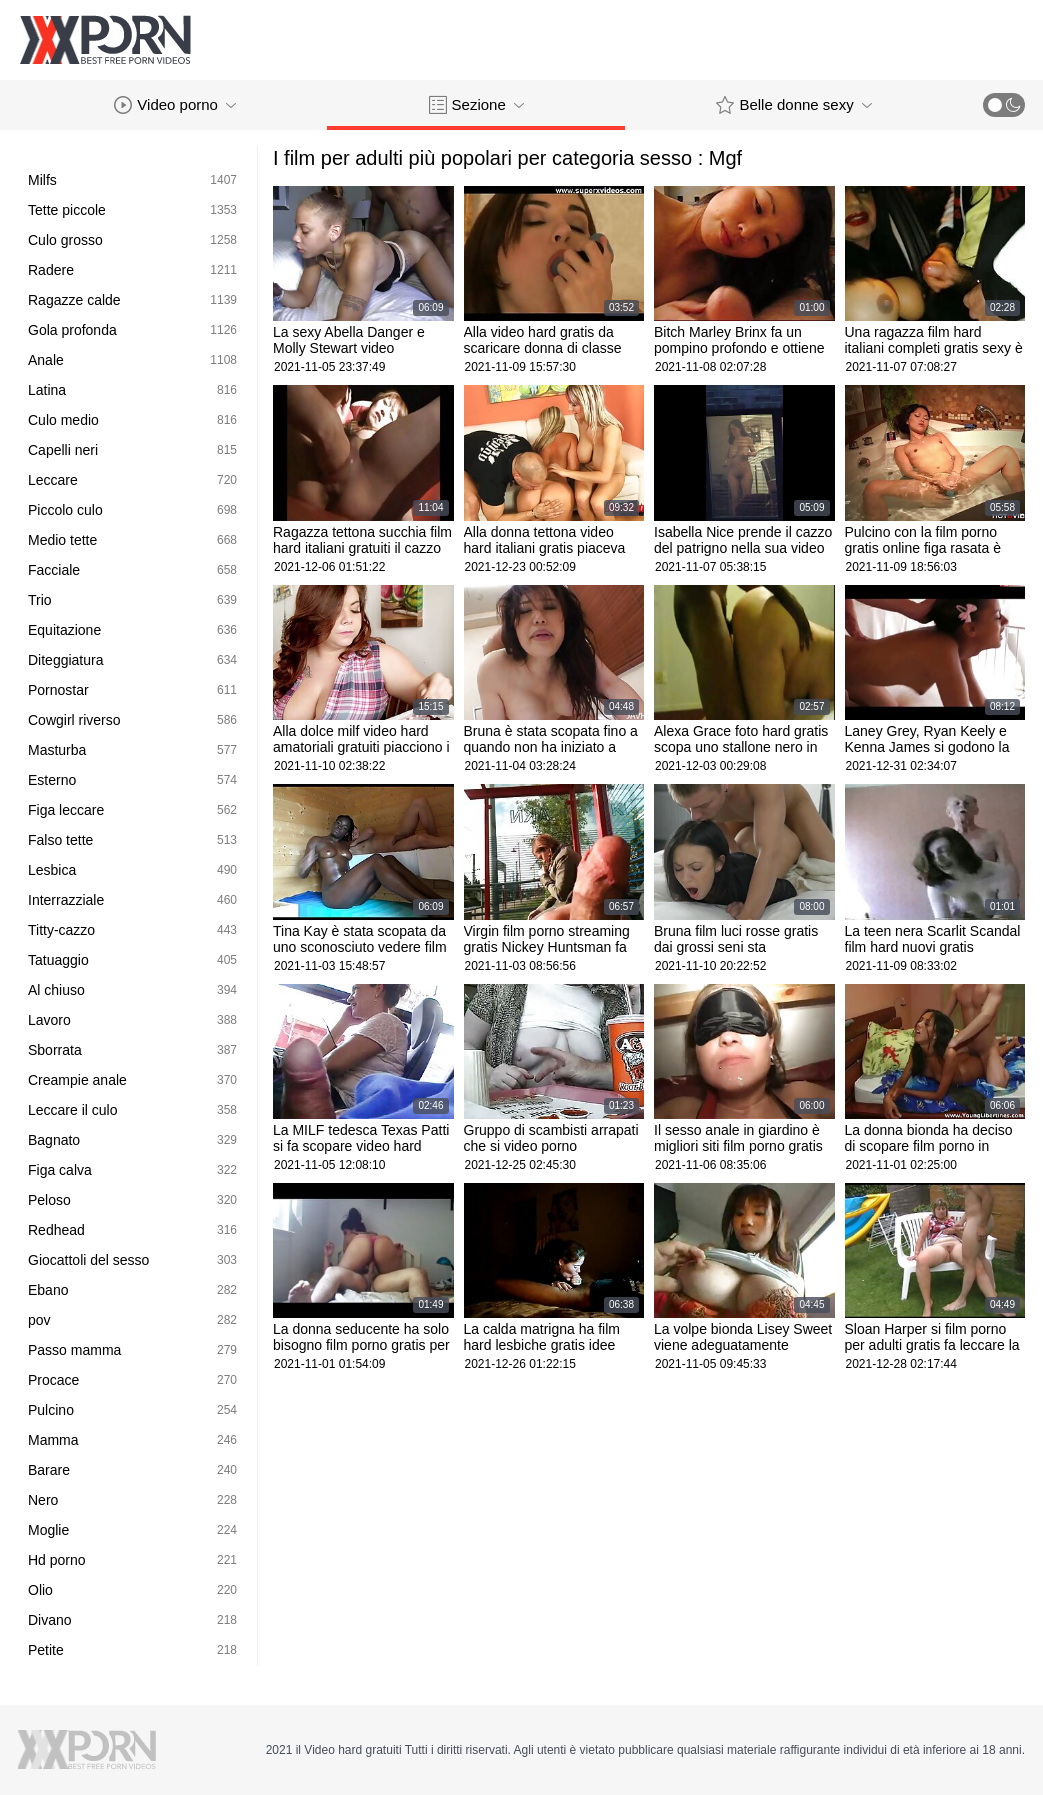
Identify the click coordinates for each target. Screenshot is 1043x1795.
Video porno (175, 105)
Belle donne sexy (793, 105)
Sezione (476, 105)
